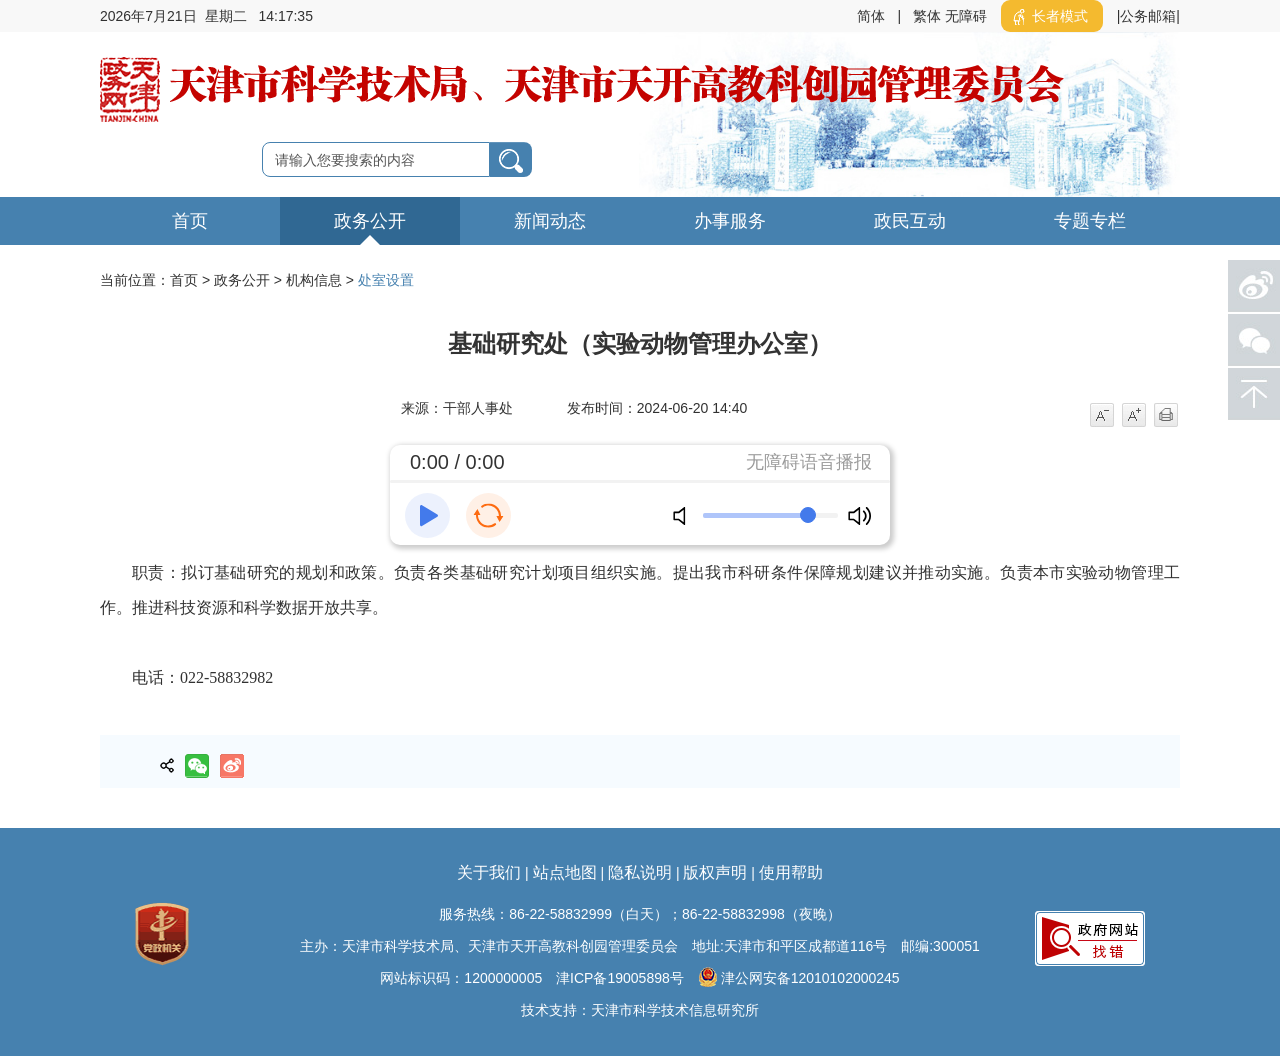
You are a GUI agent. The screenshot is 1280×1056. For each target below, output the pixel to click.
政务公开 (370, 221)
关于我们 (489, 872)
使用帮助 (791, 872)
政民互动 (910, 221)
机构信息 (314, 280)
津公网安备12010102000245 (799, 977)
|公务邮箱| (1148, 16)
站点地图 (565, 872)
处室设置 (386, 280)
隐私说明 (640, 872)
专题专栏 (1090, 221)
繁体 (927, 16)
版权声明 (715, 872)
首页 (190, 221)
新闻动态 (550, 221)
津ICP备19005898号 (620, 978)
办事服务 (730, 221)
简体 (871, 16)
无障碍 (966, 16)
